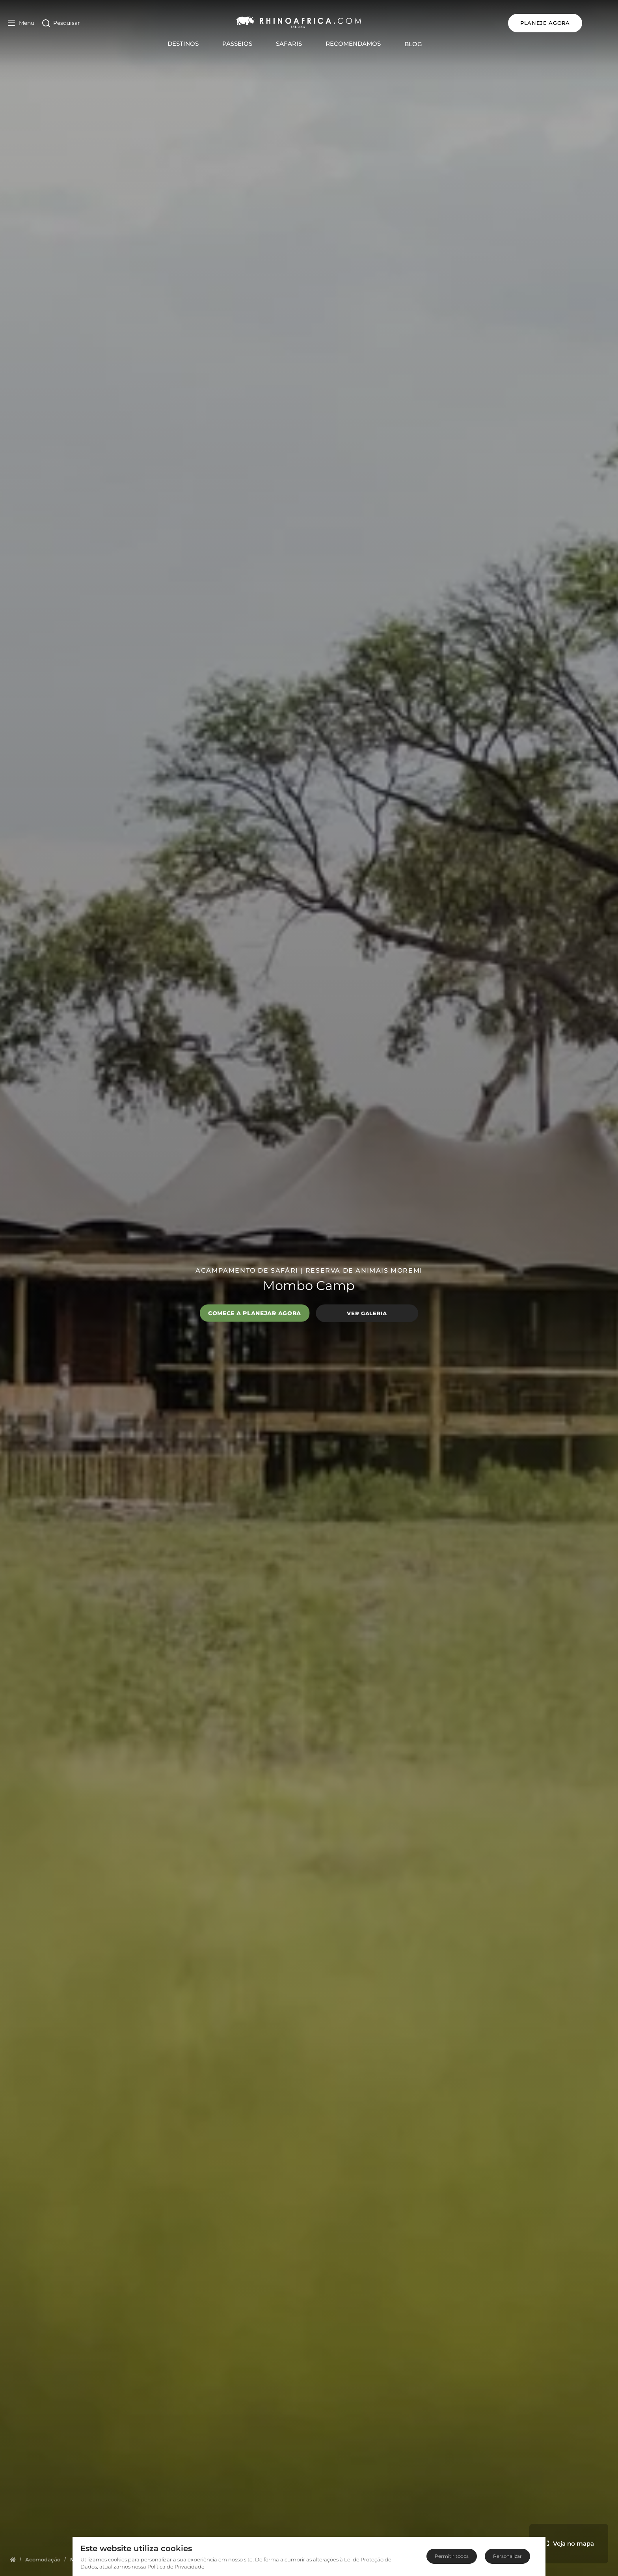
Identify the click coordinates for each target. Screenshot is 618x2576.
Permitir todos (452, 2556)
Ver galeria (367, 1313)
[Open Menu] (21, 23)
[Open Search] (61, 23)
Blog (427, 44)
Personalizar (507, 2556)
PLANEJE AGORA (573, 23)
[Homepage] (13, 2559)
